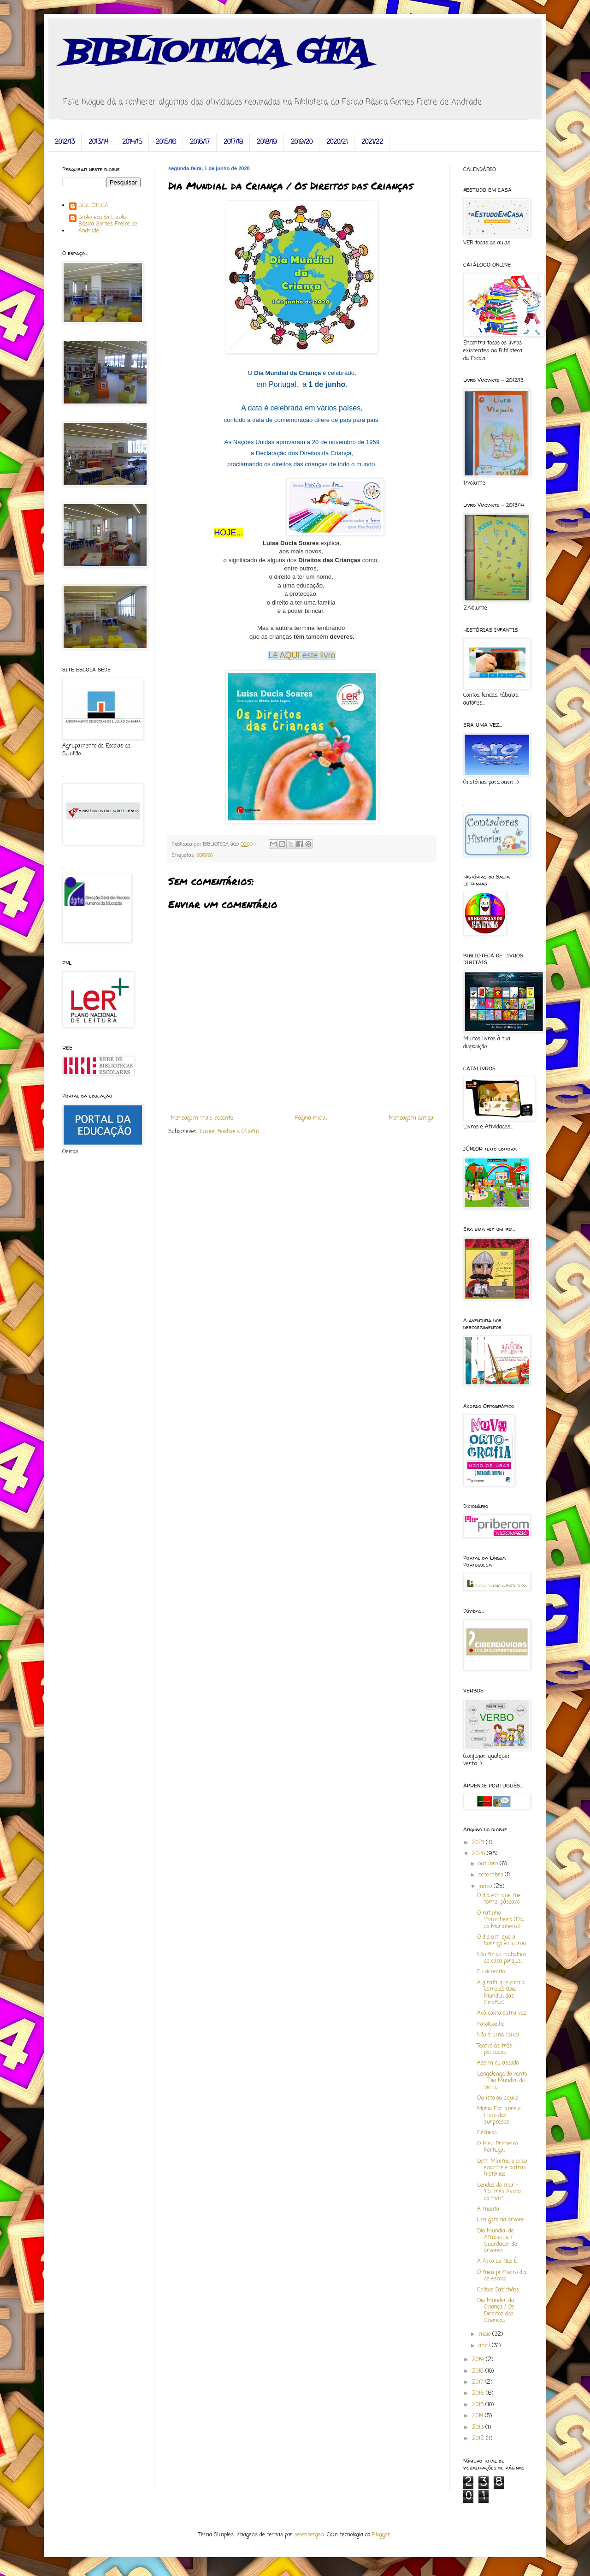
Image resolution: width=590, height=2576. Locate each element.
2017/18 (233, 142)
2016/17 (200, 142)
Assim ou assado (498, 2063)
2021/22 (372, 142)
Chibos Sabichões (498, 2290)
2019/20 (302, 142)
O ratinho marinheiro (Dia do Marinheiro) (500, 1920)
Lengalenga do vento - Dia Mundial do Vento (502, 2081)
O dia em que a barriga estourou (501, 1940)
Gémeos (487, 2133)
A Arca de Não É (497, 2261)
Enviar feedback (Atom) (229, 1132)
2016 (479, 2393)
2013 (478, 2427)
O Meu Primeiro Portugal (497, 2147)
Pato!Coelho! (491, 2024)
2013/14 (98, 142)
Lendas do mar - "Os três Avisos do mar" (499, 2192)
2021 (479, 1843)
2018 (478, 2371)
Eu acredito (491, 1972)
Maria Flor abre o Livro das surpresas (498, 2115)
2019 (479, 2360)
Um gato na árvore (500, 2220)
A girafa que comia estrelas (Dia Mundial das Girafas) (501, 1993)
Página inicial (311, 1118)
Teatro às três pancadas (494, 2049)
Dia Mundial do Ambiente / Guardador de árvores (497, 2241)
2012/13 (65, 142)
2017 (478, 2382)
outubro (489, 1864)
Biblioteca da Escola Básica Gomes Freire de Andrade (107, 224)
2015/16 (166, 142)
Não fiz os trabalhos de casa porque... (501, 1958)
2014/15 (132, 142)
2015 (478, 2405)
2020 (479, 1854)
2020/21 (337, 142)
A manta (488, 2209)
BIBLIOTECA (93, 206)
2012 (479, 2438)
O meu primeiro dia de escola (501, 2275)
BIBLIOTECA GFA (215, 53)
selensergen (309, 2535)
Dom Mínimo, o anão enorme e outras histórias (502, 2168)
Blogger (381, 2535)
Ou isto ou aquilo (497, 2098)
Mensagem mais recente (202, 1118)
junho (486, 1886)
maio (485, 2334)
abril (485, 2346)
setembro (491, 1875)
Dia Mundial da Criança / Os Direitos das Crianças (495, 2311)
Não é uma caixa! (498, 2035)
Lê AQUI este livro (301, 655)
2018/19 (267, 142)
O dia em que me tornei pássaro (499, 1899)
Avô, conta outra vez (501, 2013)
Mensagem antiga (411, 1118)
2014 (478, 2416)
